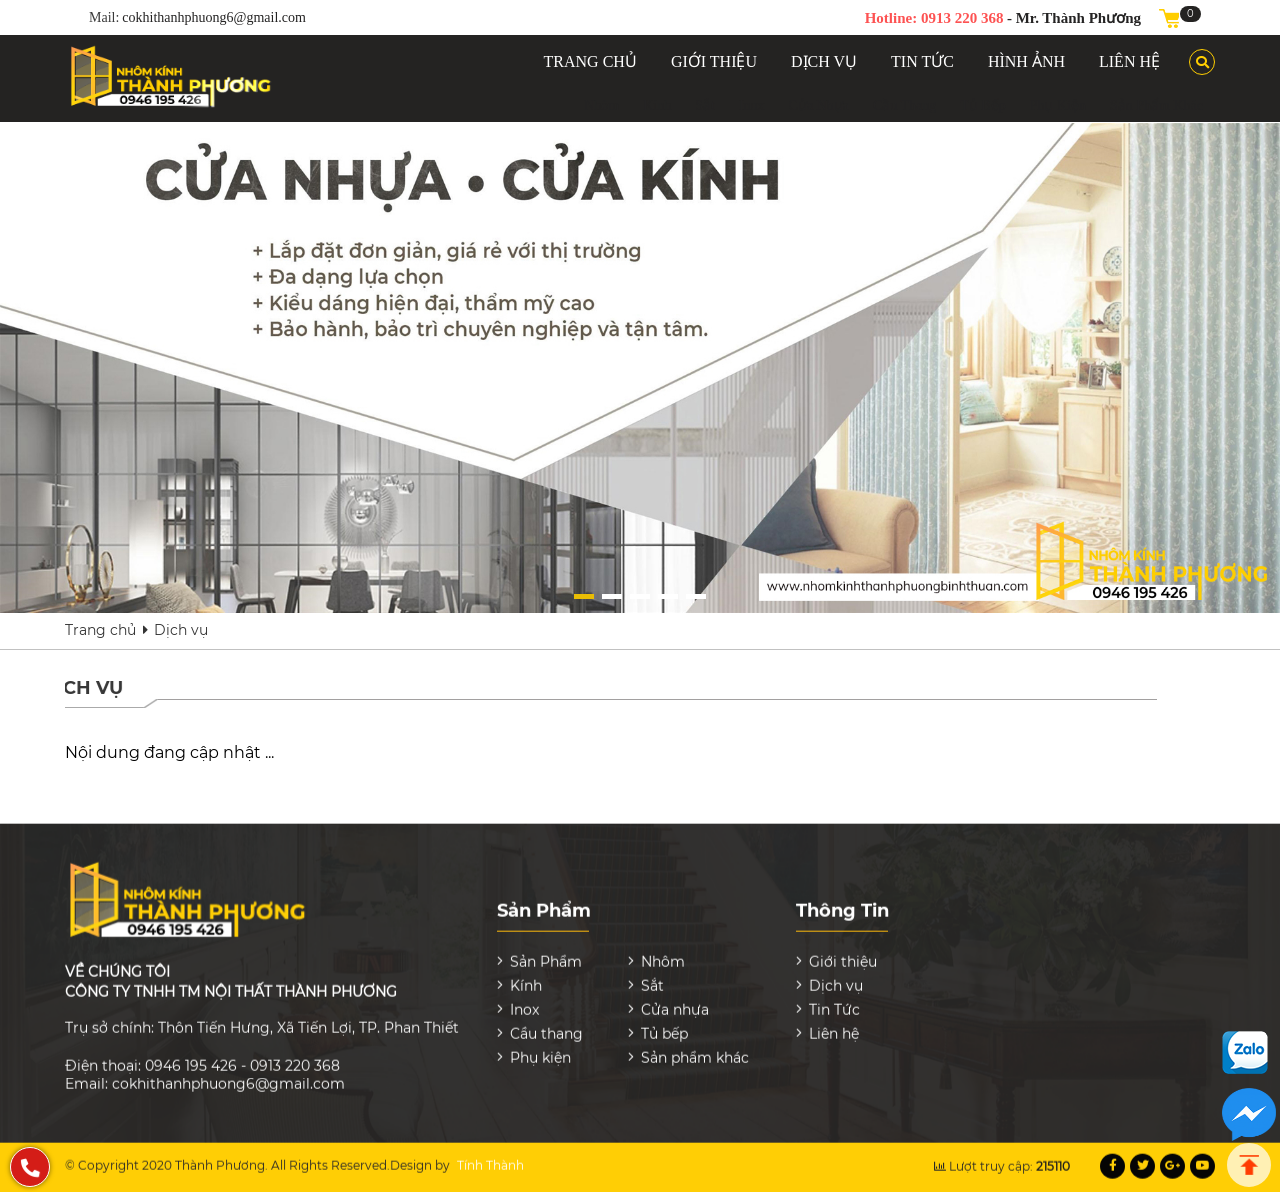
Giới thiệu (843, 952)
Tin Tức (834, 1000)
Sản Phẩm (546, 952)
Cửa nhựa (819, 105)
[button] (584, 596)
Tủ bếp (982, 105)
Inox (752, 105)
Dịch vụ (181, 630)
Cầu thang (904, 105)
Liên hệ (834, 1024)
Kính (657, 105)
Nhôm (601, 105)
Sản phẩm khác (1156, 105)
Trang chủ (100, 630)
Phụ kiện (1058, 105)
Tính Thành (490, 1155)
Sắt (705, 105)
